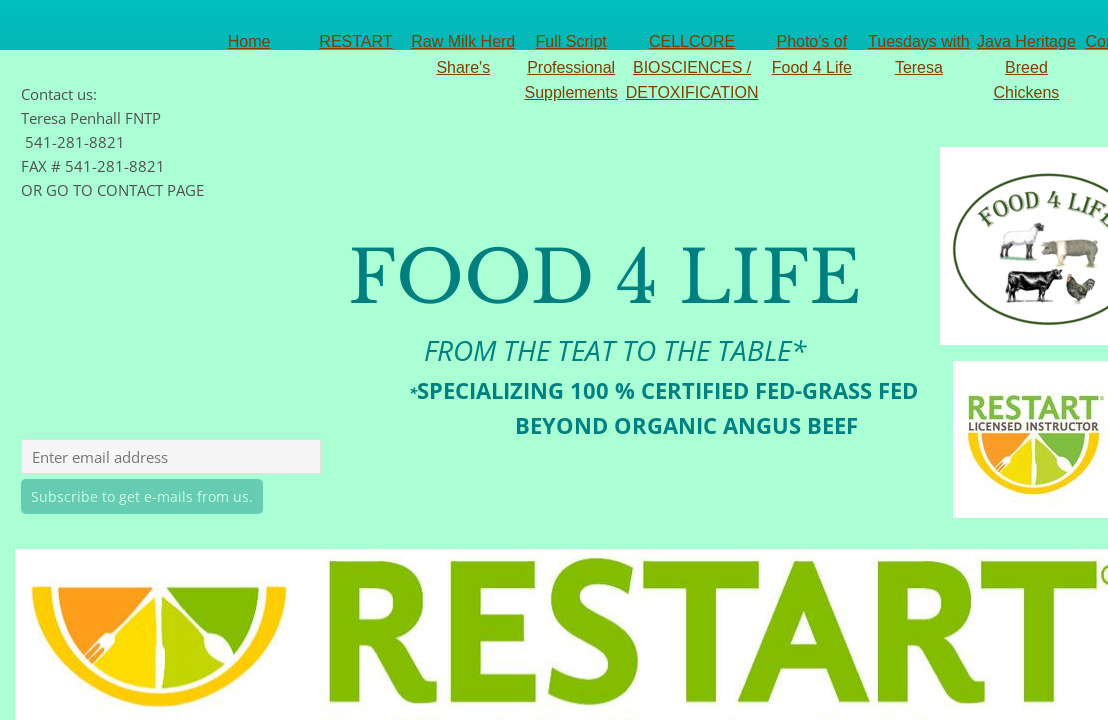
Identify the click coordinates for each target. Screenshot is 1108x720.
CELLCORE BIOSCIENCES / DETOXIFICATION (692, 67)
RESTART (355, 41)
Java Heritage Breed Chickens (1026, 67)
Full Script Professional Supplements (570, 67)
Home (249, 41)
